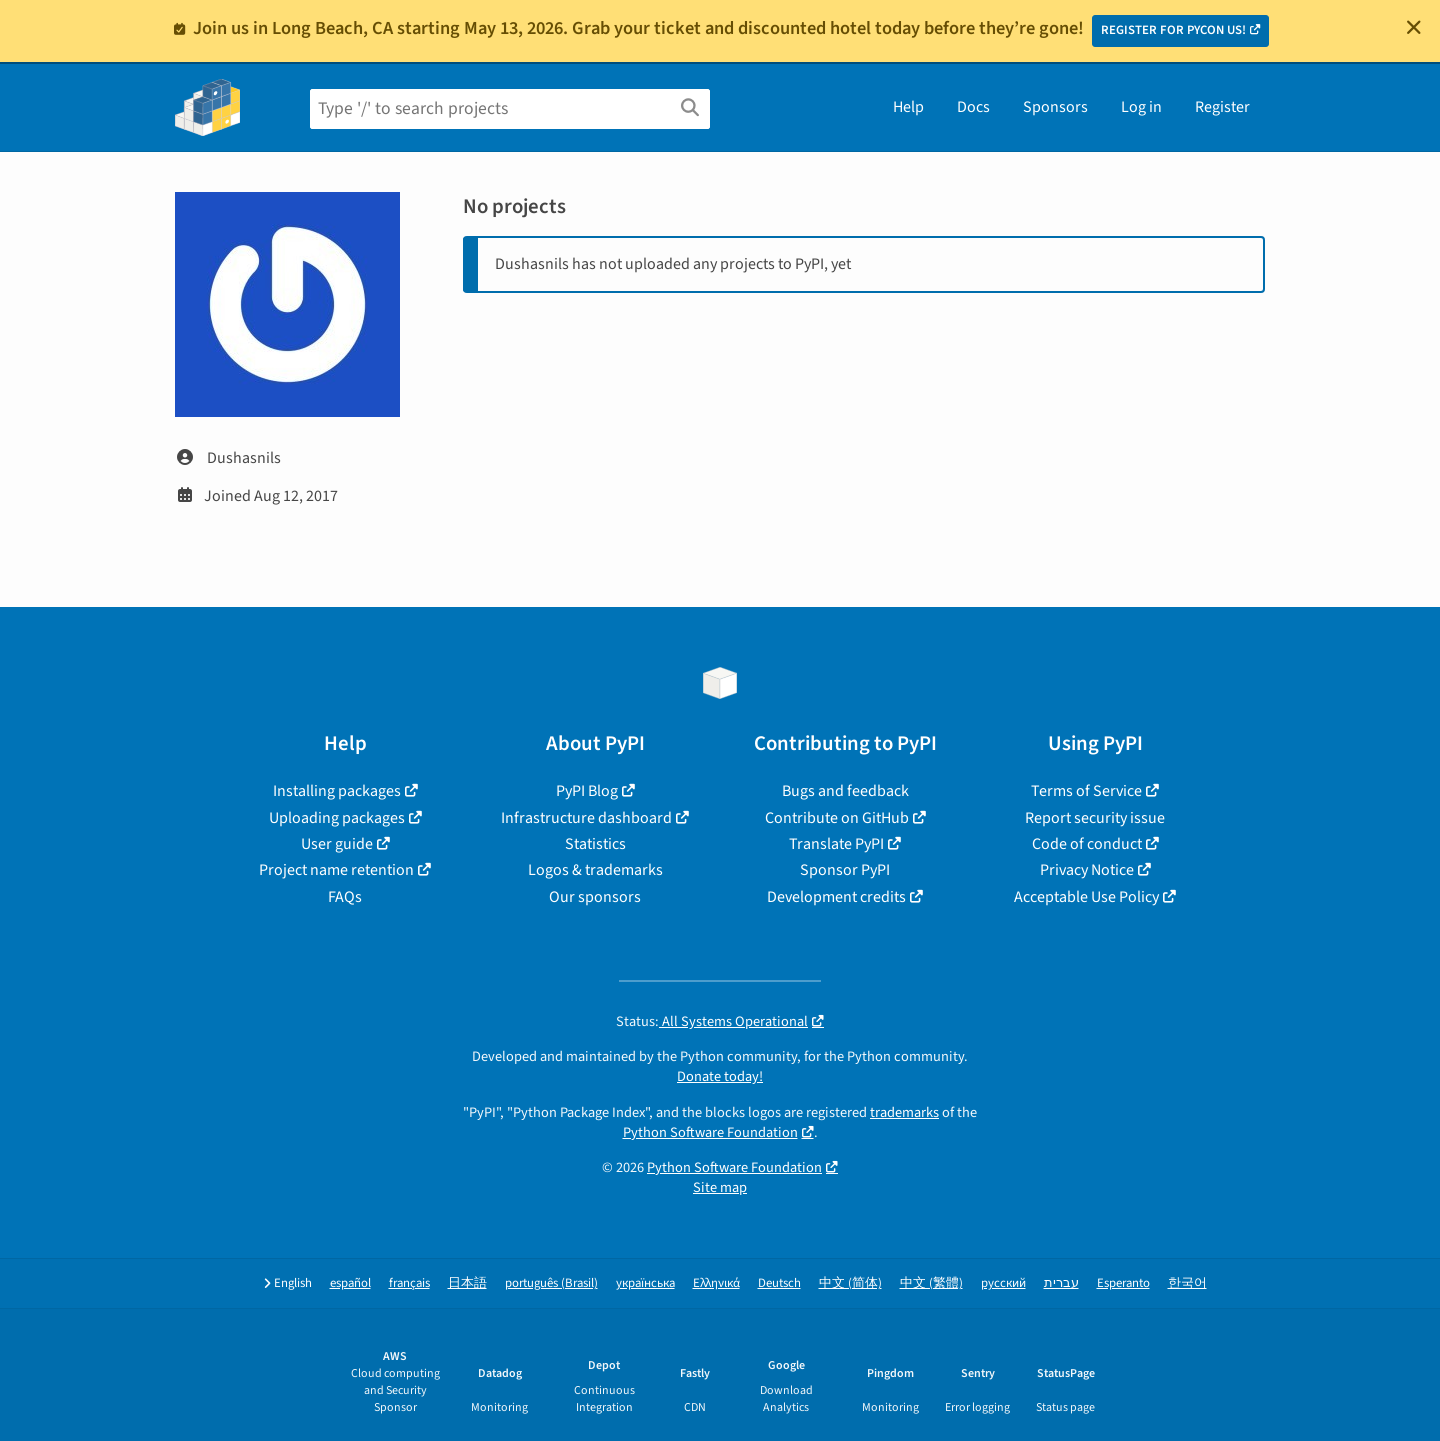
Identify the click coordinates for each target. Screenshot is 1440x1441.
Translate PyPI (836, 844)
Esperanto (1123, 1283)
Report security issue (1095, 818)
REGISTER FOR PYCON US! (1173, 30)
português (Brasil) (551, 1283)
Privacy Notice (1087, 870)
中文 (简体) (850, 1283)
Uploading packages (337, 818)
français (409, 1283)
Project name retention (336, 870)
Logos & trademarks (595, 870)
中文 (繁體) (931, 1283)
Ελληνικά (716, 1283)
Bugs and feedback (845, 791)
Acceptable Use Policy (1086, 897)
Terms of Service (1086, 791)
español (350, 1283)
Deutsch (779, 1283)
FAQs (345, 897)
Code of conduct (1087, 844)
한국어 (1187, 1283)
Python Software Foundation (710, 1132)
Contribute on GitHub (837, 818)
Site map (720, 1187)
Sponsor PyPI (845, 870)
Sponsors (1055, 107)
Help (908, 107)
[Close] (1414, 27)
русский (1003, 1283)
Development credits (836, 897)
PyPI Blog (587, 791)
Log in (1141, 107)
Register (1222, 107)
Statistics (595, 844)
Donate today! (720, 1076)
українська (645, 1283)
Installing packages (337, 791)
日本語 (467, 1283)
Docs (973, 107)
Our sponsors (595, 897)
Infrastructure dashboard (586, 818)
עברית (1061, 1283)
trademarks (904, 1112)
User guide (337, 844)
